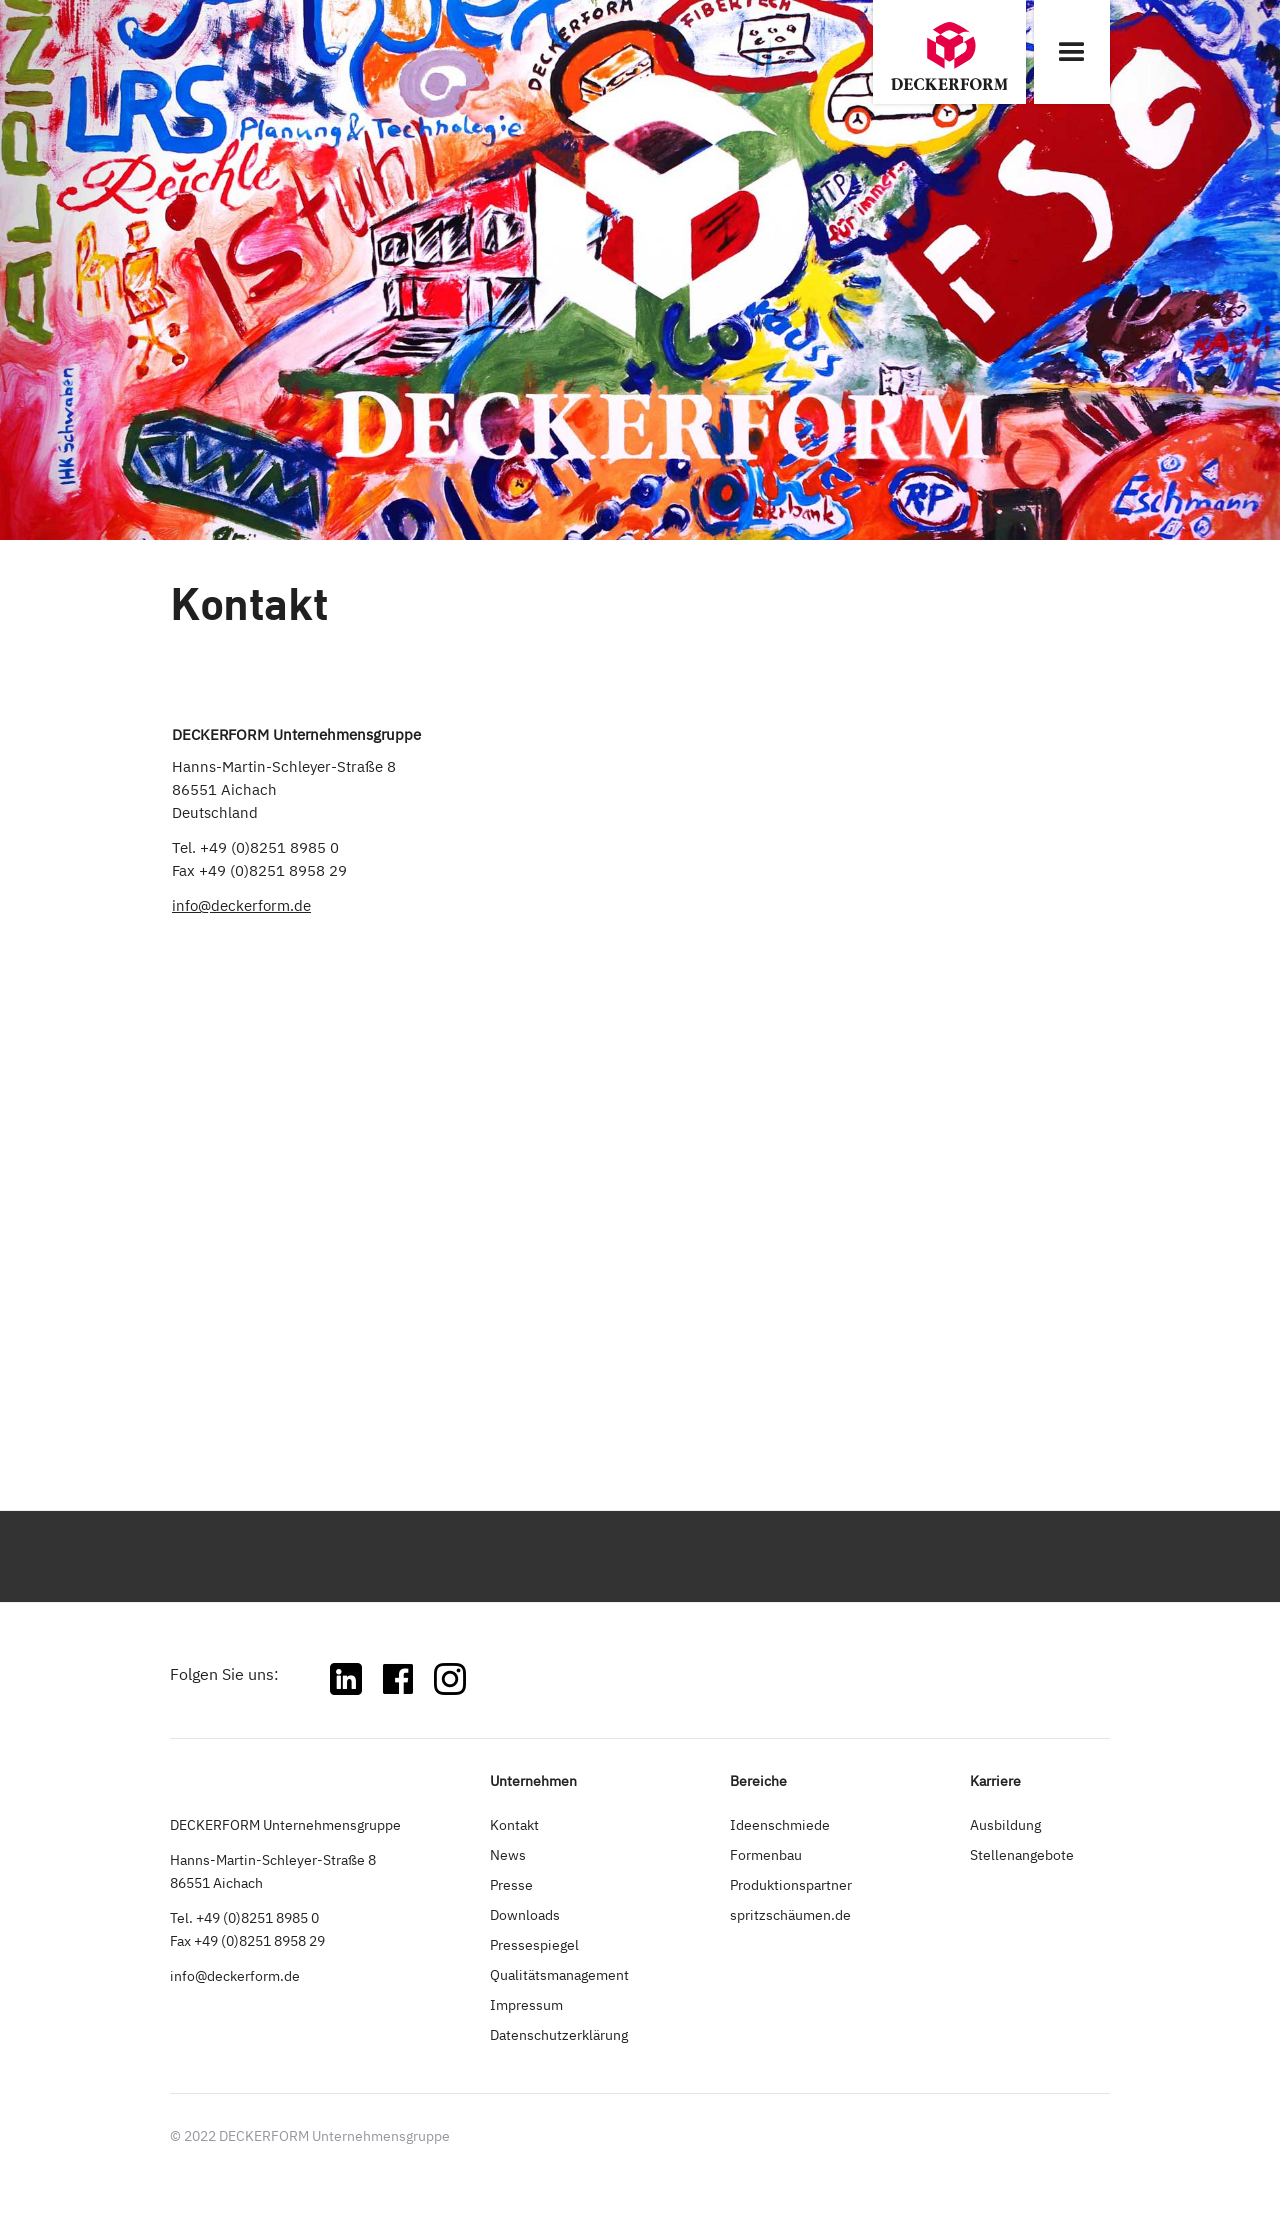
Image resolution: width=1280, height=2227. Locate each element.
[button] (1072, 52)
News (508, 1854)
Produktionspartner (791, 1884)
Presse (511, 1884)
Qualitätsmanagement (559, 1974)
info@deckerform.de (241, 905)
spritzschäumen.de (790, 1914)
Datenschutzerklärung (559, 2034)
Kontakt (514, 1824)
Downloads (525, 1914)
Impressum (526, 2004)
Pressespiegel (534, 1944)
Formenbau (766, 1854)
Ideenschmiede (780, 1824)
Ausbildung (1005, 1824)
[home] (949, 52)
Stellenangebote (1022, 1854)
